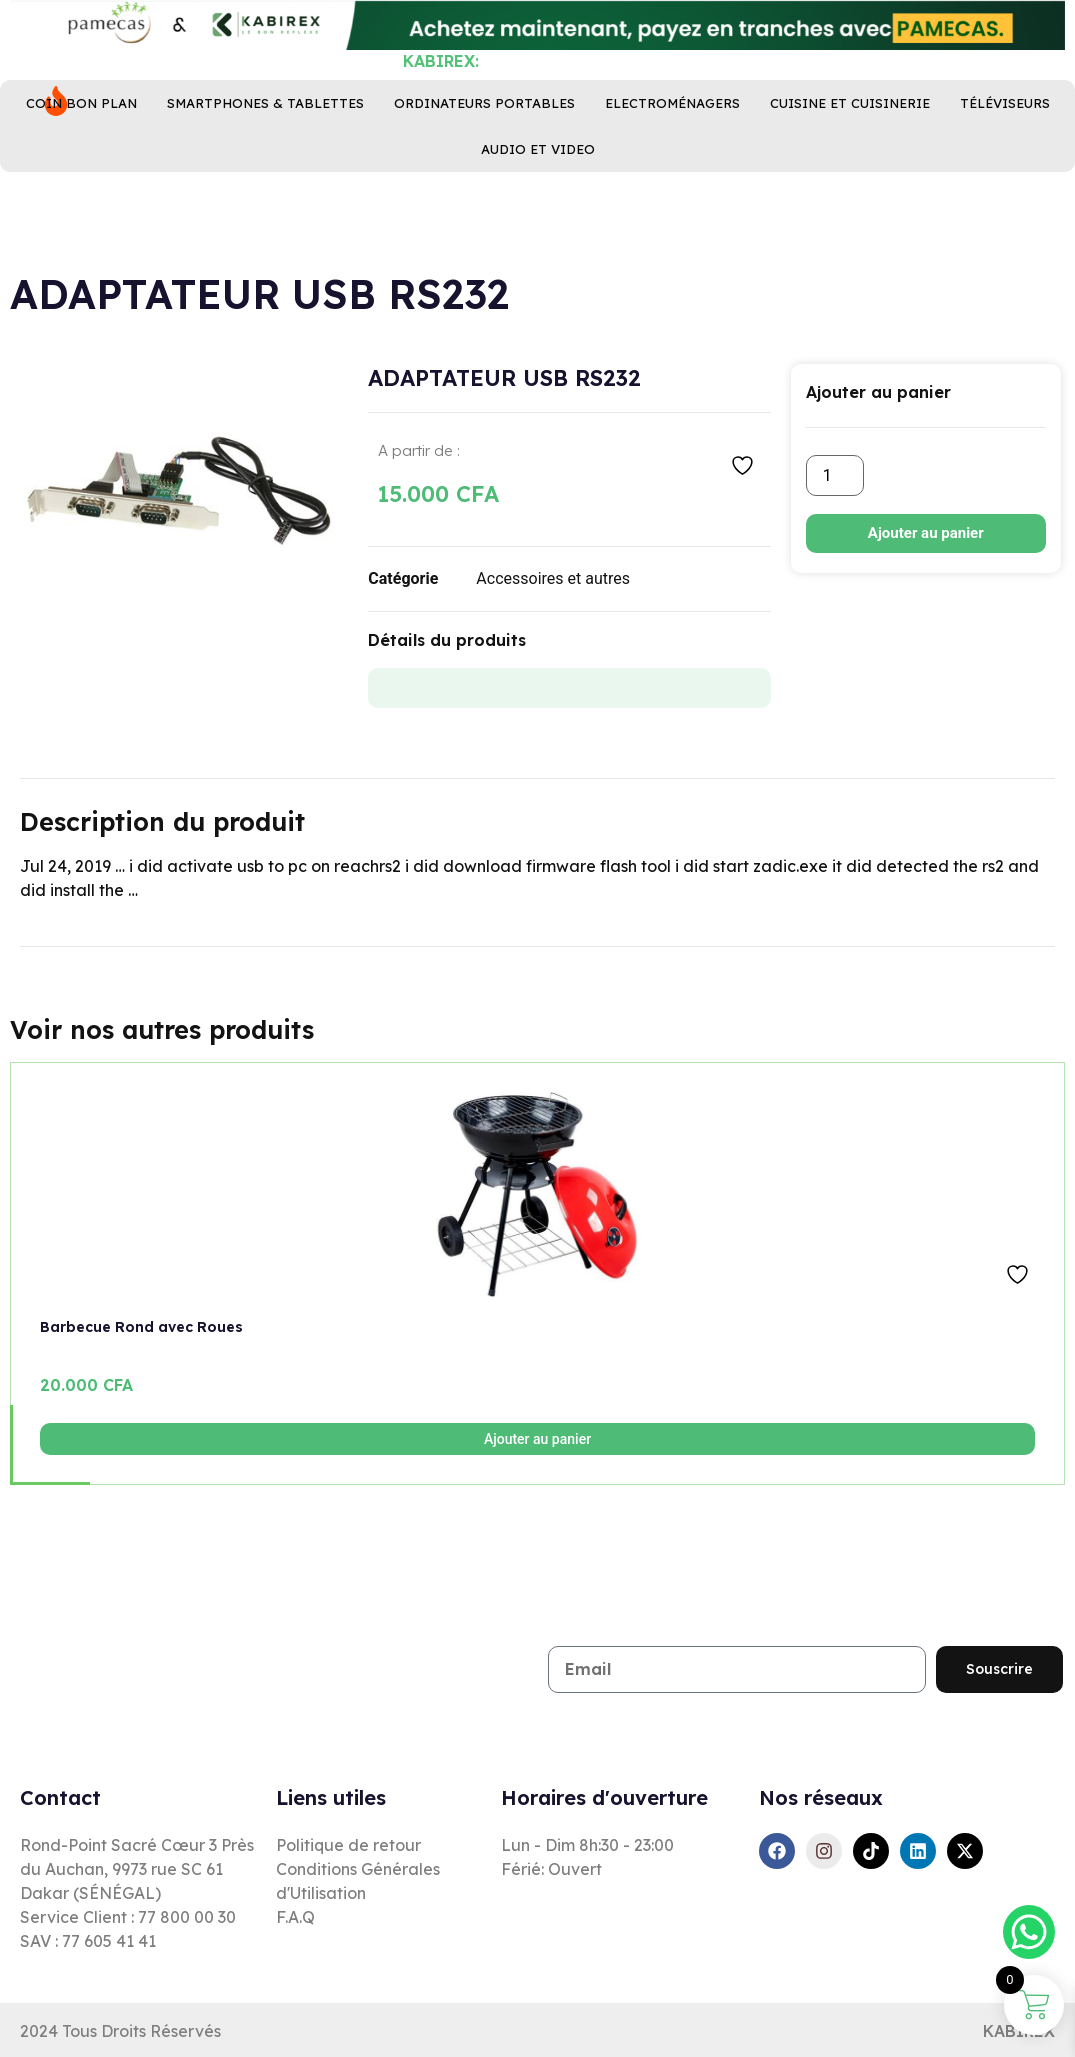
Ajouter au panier (926, 533)
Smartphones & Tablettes (265, 163)
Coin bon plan (81, 163)
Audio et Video (538, 209)
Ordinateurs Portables (484, 163)
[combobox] (429, 78)
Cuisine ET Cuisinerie (850, 163)
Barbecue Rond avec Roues (141, 1327)
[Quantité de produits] (835, 475)
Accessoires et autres (553, 578)
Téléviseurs (1005, 163)
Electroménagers (672, 163)
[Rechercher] (676, 78)
